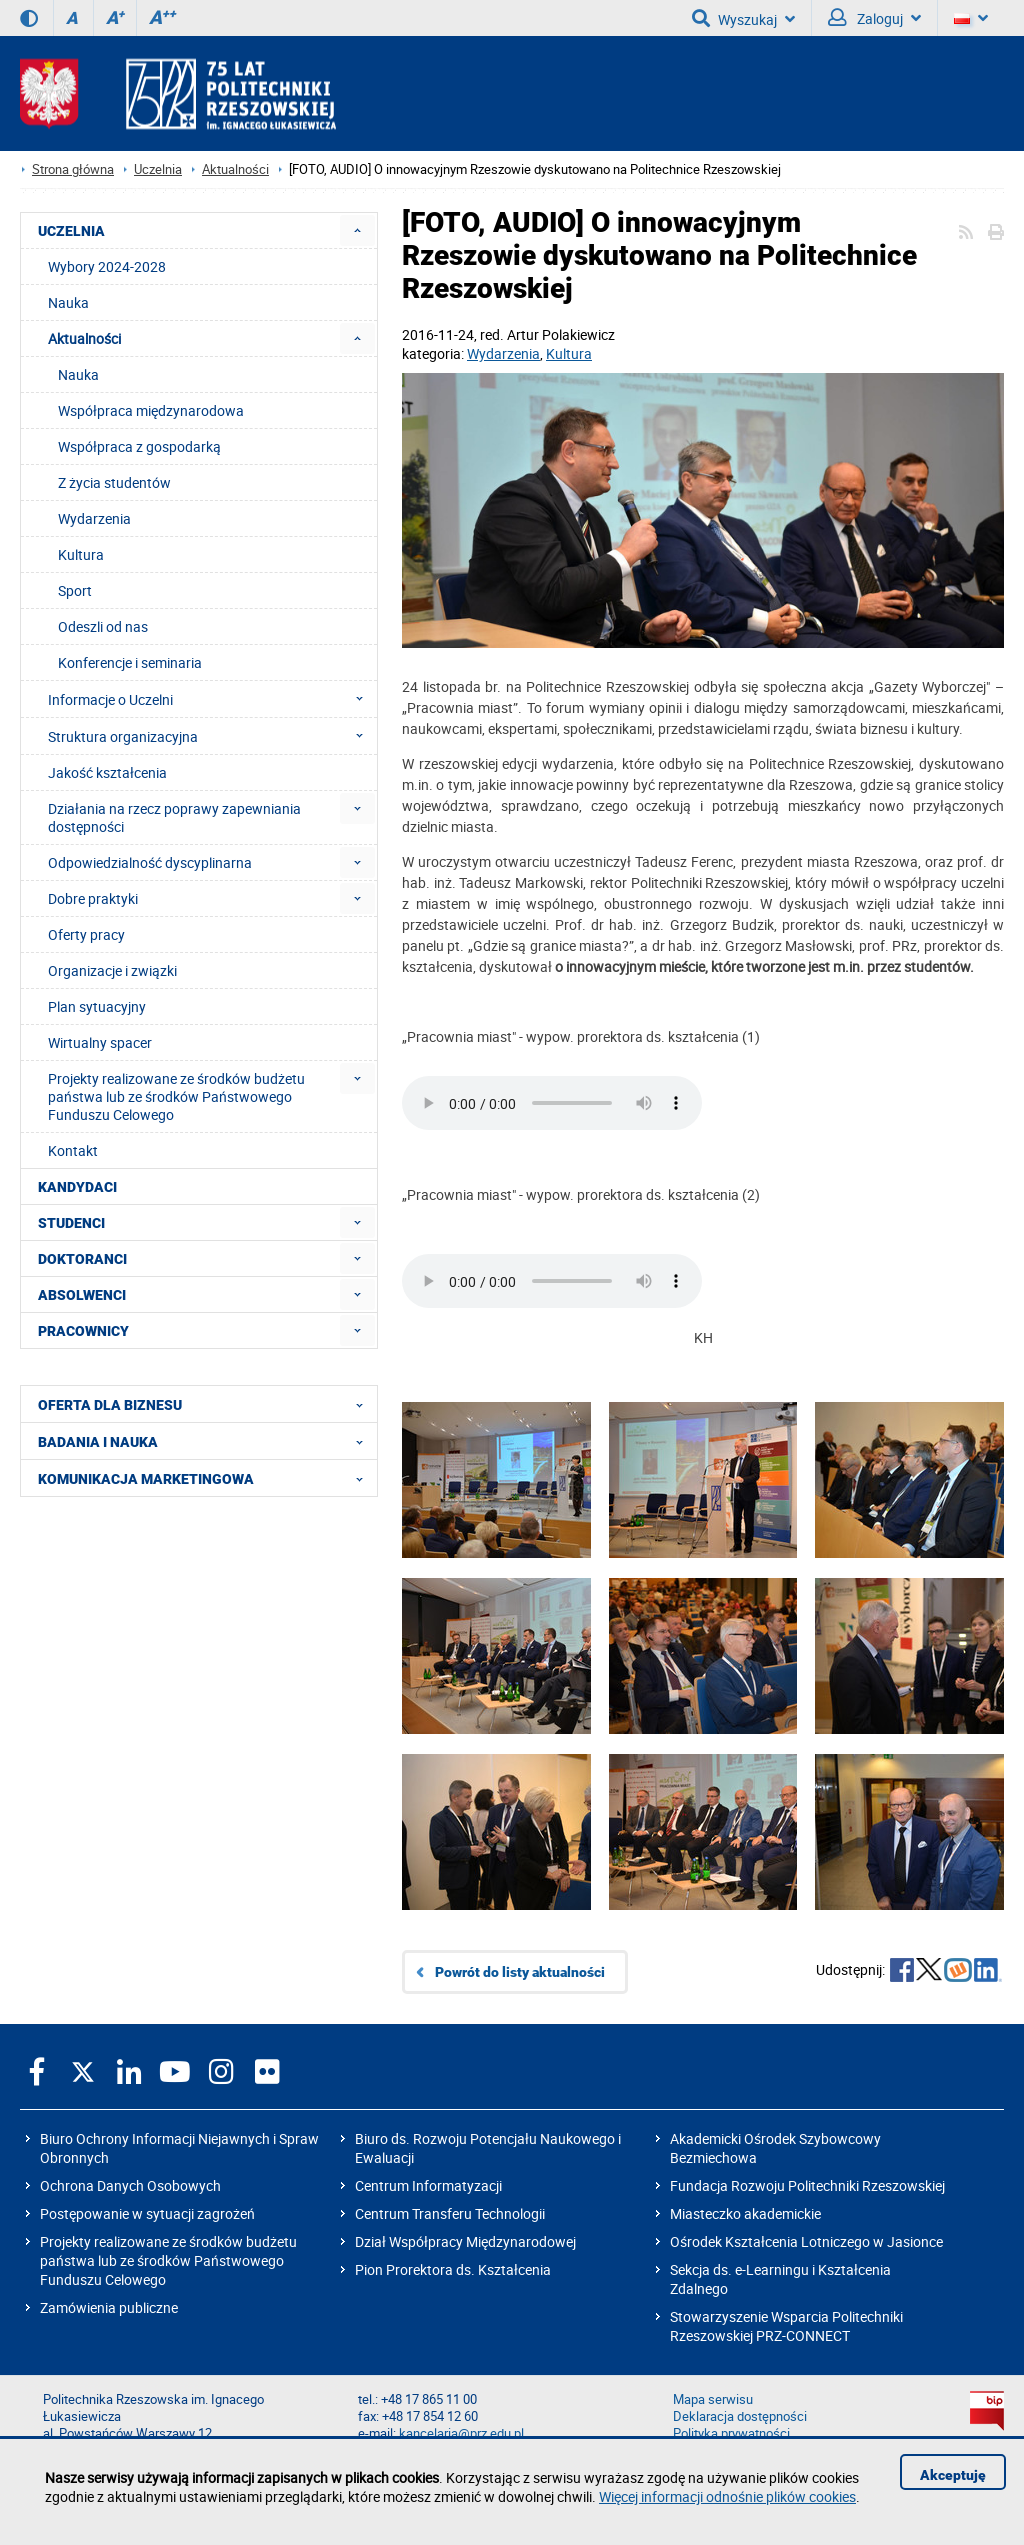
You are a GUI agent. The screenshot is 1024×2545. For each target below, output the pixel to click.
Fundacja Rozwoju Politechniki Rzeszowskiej (807, 2185)
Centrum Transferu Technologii (450, 2213)
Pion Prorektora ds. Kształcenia (453, 2269)
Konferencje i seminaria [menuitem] (130, 662)
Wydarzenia (503, 353)
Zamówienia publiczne (109, 2307)
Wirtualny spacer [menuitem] (100, 1042)
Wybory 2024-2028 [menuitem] (107, 266)
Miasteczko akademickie (745, 2213)
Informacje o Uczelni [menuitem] (211, 699)
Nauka (78, 374)
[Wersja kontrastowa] (29, 18)
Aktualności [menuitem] (84, 338)
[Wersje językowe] (971, 18)
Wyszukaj (743, 18)
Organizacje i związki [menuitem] (112, 970)
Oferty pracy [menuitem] (86, 934)
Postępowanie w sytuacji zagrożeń (147, 2213)
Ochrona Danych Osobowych (130, 2185)
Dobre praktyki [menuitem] (93, 898)
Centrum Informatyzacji (428, 2185)
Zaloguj (874, 18)
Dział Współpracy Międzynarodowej (465, 2241)
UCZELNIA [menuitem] (71, 231)
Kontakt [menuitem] (73, 1150)
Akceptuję (953, 2475)
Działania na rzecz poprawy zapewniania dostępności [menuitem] (174, 817)
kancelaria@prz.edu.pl (461, 2433)
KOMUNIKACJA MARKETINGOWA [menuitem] (206, 1478)
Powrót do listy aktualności (520, 1972)
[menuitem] (357, 230)
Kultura (569, 353)
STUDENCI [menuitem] (71, 1223)
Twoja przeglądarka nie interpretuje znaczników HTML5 (552, 1103)
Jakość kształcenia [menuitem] (107, 772)
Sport (75, 590)
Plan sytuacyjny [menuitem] (97, 1006)
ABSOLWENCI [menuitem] (82, 1295)
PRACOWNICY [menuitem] (83, 1331)
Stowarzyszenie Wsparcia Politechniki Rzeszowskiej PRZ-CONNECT (786, 2326)
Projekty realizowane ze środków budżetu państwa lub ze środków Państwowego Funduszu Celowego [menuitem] (176, 1096)
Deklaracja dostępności (740, 2416)
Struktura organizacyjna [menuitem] (211, 736)
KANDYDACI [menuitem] (77, 1187)
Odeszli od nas (103, 626)
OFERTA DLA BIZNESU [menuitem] (206, 1404)
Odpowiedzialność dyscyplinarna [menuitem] (150, 862)
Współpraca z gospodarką (139, 446)
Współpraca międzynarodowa (151, 410)
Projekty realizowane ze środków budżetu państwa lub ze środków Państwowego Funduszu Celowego (168, 2260)
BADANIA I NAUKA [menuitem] (206, 1441)
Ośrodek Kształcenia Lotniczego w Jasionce (806, 2241)
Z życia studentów (114, 482)
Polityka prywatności (731, 2433)
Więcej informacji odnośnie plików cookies (727, 2496)
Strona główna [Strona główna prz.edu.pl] (73, 169)
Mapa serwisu (713, 2399)
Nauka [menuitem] (68, 302)
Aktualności (235, 169)
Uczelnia (158, 169)
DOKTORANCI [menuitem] (82, 1259)
